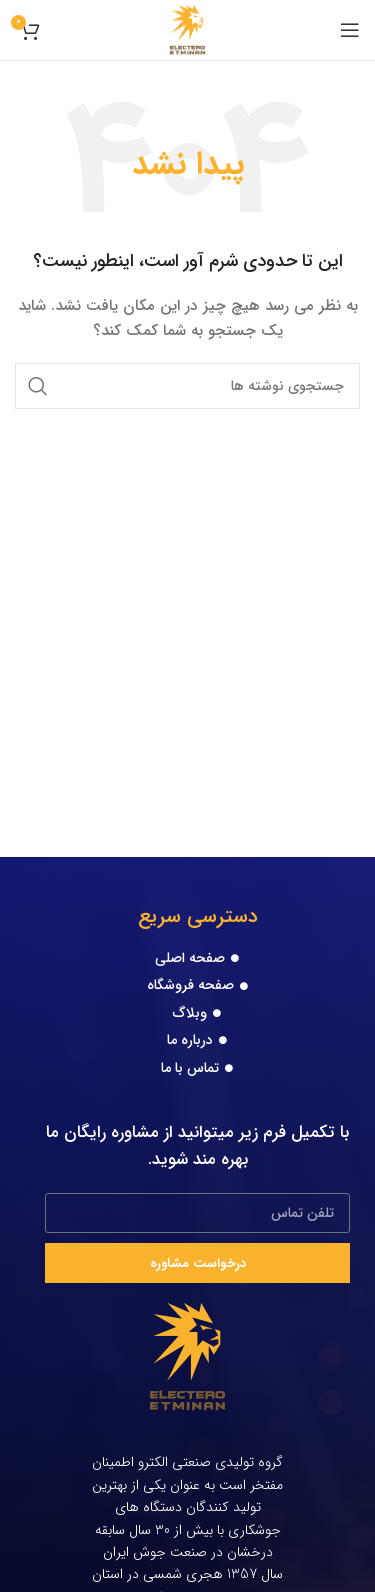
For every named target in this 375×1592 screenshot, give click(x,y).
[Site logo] (187, 29)
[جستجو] (187, 386)
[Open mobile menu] (350, 30)
